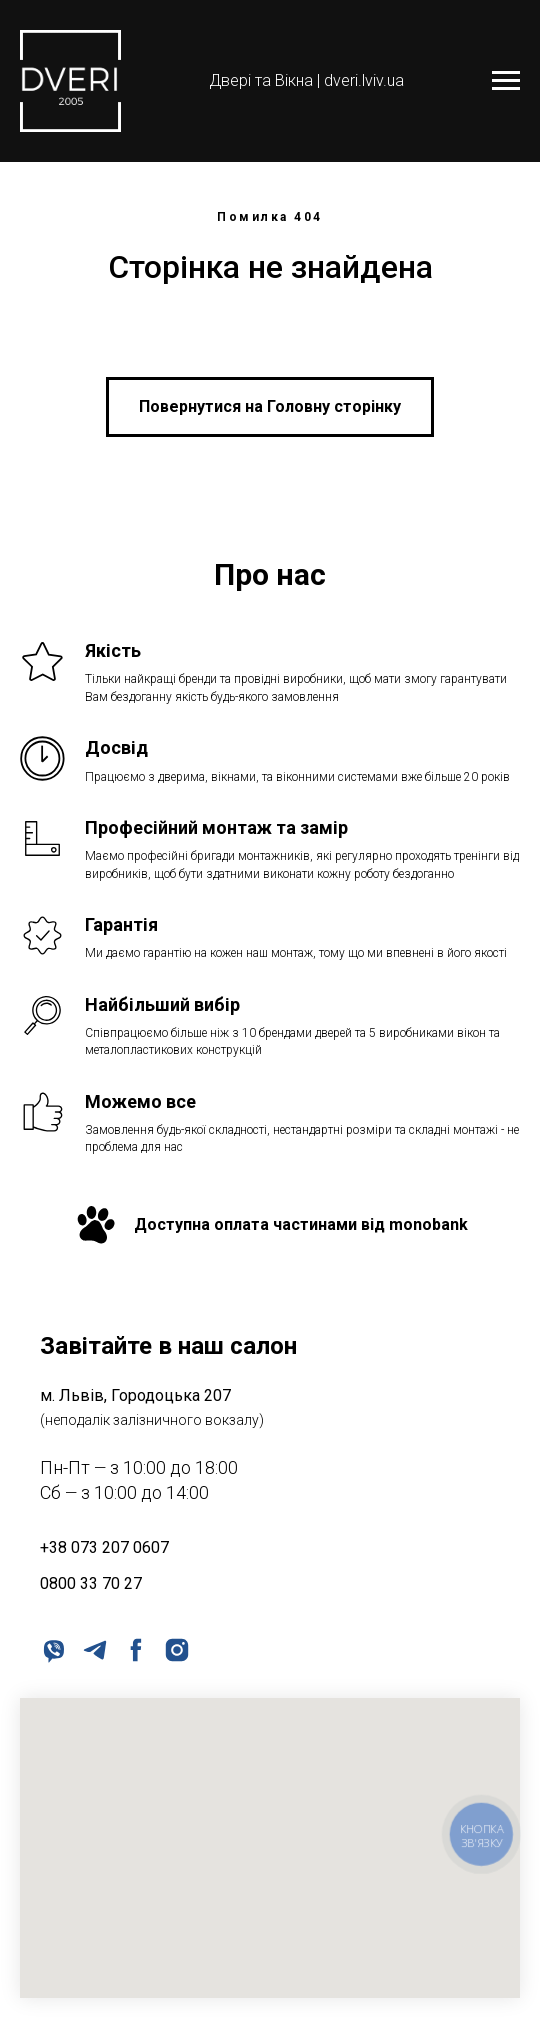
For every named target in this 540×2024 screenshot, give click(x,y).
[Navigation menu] (506, 81)
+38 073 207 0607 (104, 1547)
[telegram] (93, 1648)
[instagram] (175, 1648)
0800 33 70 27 (91, 1583)
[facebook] (134, 1648)
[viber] (52, 1648)
